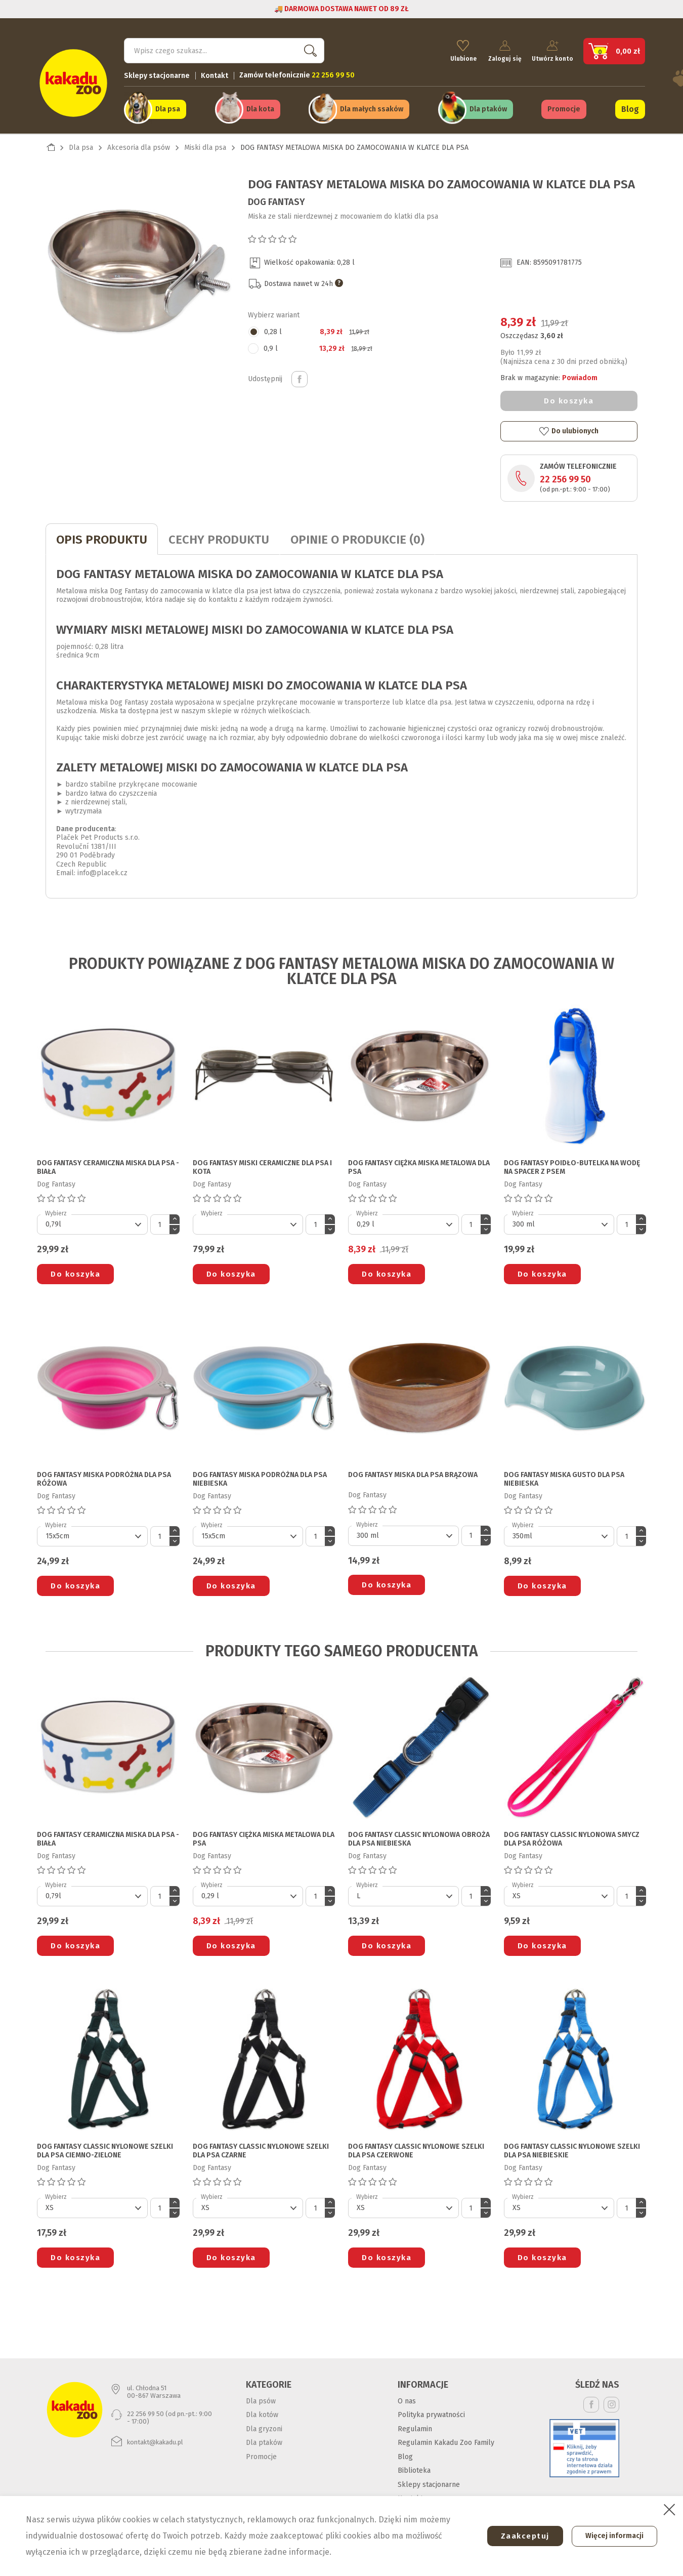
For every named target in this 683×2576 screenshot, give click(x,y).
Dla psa (167, 107)
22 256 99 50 (565, 476)
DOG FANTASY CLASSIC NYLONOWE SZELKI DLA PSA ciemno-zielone (105, 2148)
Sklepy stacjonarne (157, 73)
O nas (407, 2397)
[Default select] (92, 1221)
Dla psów (261, 2397)
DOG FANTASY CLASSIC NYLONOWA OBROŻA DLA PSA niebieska (419, 1836)
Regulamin (415, 2425)
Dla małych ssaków (371, 107)
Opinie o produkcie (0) (357, 536)
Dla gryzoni (264, 2425)
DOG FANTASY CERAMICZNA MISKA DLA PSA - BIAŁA (108, 1164)
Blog (630, 107)
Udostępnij (299, 376)
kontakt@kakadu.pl (155, 2439)
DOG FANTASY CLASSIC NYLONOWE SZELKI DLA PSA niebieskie (572, 2148)
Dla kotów (262, 2411)
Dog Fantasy (276, 198)
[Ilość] (160, 1221)
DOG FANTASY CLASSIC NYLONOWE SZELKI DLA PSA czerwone (416, 2148)
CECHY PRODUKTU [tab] (218, 536)
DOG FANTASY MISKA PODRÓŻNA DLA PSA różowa (104, 1476)
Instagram (611, 2401)
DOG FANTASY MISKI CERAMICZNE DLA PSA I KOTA (262, 1164)
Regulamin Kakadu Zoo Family (446, 2439)
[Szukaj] (224, 48)
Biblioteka (414, 2467)
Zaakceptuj (519, 2536)
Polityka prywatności (431, 2411)
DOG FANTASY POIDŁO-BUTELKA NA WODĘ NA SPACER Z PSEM (572, 1164)
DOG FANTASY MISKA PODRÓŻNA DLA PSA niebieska (260, 1476)
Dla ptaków (488, 107)
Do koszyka (568, 397)
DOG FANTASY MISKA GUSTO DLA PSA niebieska (564, 1476)
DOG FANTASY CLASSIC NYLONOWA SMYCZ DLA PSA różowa (571, 1836)
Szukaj (308, 48)
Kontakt (214, 73)
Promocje (563, 107)
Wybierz (56, 1210)
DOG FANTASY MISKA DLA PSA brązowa (413, 1472)
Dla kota (260, 107)
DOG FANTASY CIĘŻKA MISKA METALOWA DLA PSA (419, 1164)
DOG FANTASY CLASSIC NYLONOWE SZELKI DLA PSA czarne (261, 2148)
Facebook (591, 2401)
